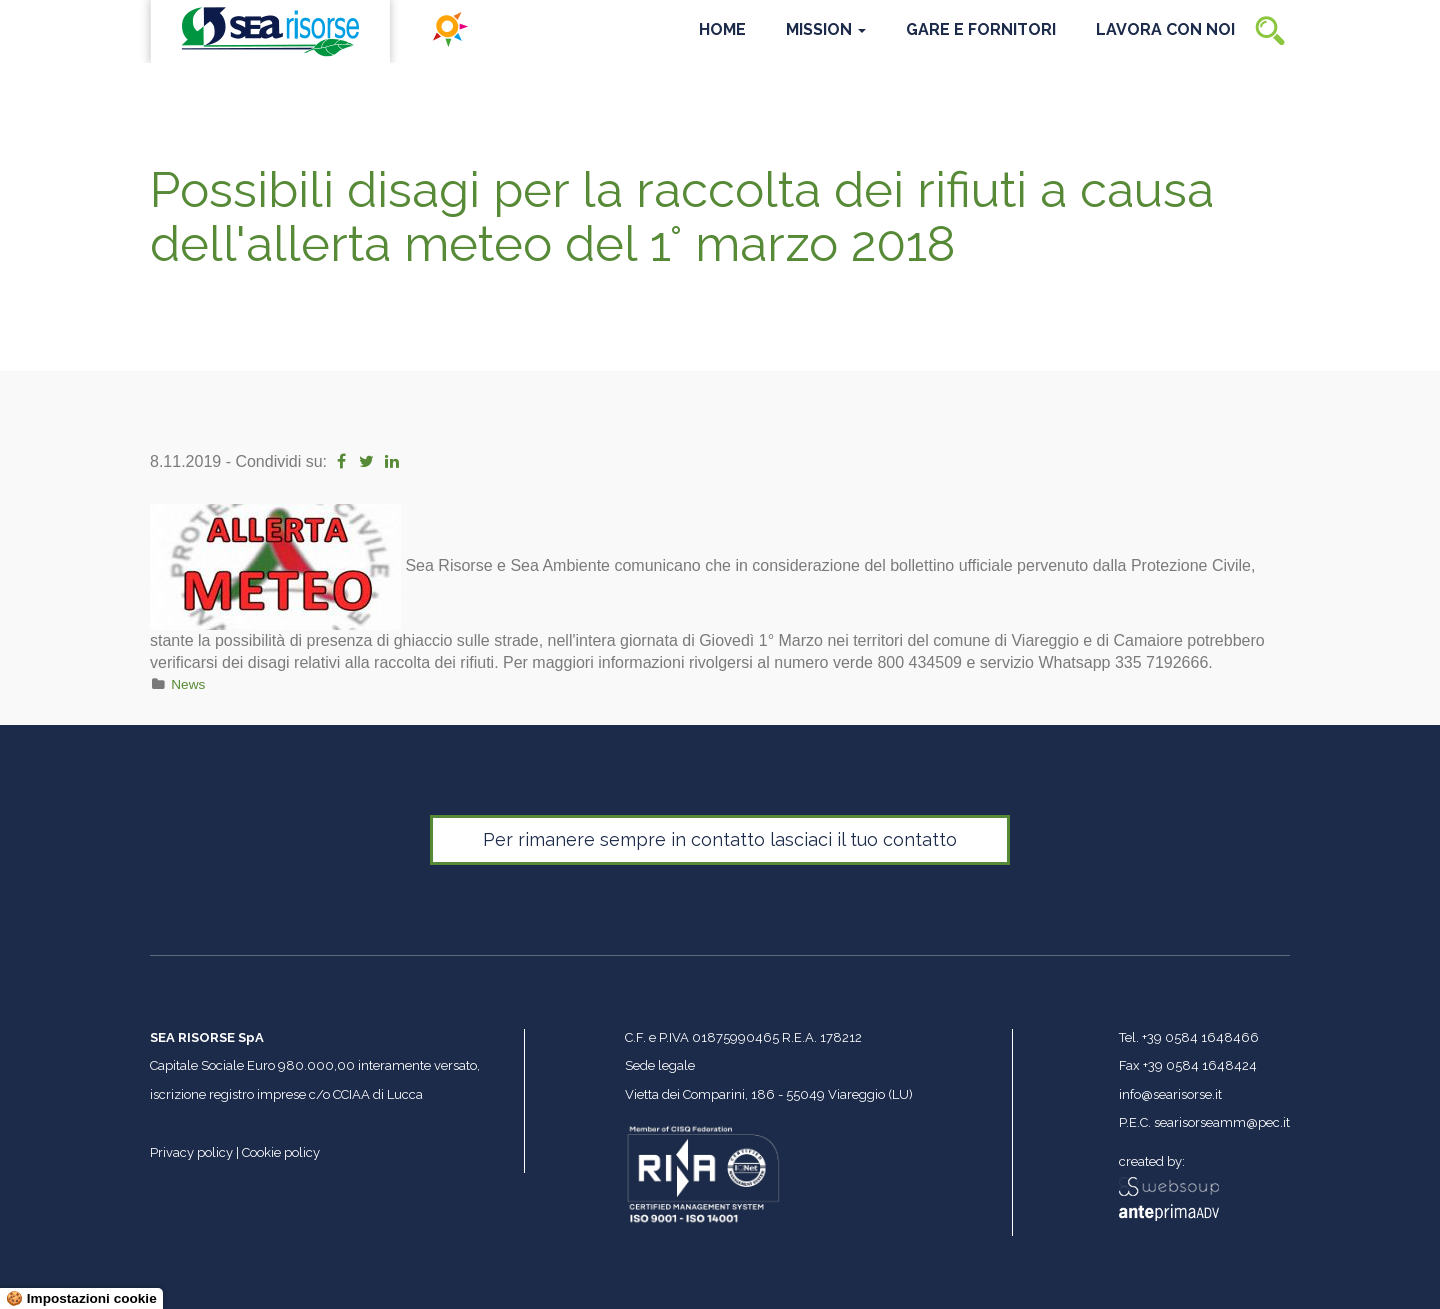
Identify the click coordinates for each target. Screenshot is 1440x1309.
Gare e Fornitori (981, 29)
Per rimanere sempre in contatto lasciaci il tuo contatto (720, 839)
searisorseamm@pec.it (1222, 1122)
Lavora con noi (1165, 29)
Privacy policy (191, 1152)
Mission (826, 29)
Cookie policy (281, 1152)
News (188, 684)
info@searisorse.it (1170, 1094)
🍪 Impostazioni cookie (81, 1298)
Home (722, 29)
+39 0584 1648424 (1200, 1065)
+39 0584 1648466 (1200, 1037)
